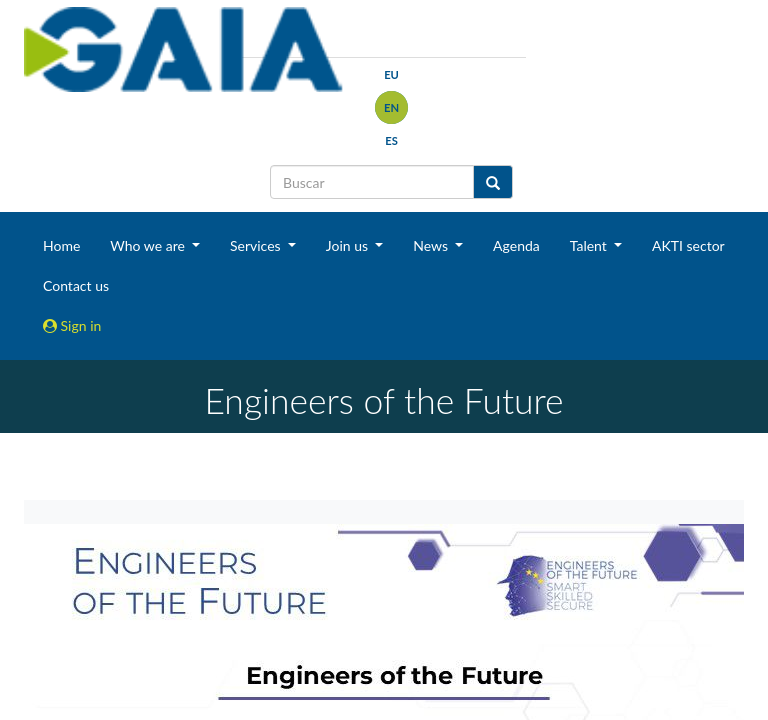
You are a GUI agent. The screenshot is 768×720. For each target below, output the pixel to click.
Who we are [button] (149, 245)
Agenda (516, 245)
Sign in (72, 325)
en (391, 107)
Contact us (76, 285)
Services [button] (257, 245)
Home (61, 245)
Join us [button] (349, 245)
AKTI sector (688, 245)
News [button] (432, 245)
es (391, 140)
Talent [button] (590, 245)
